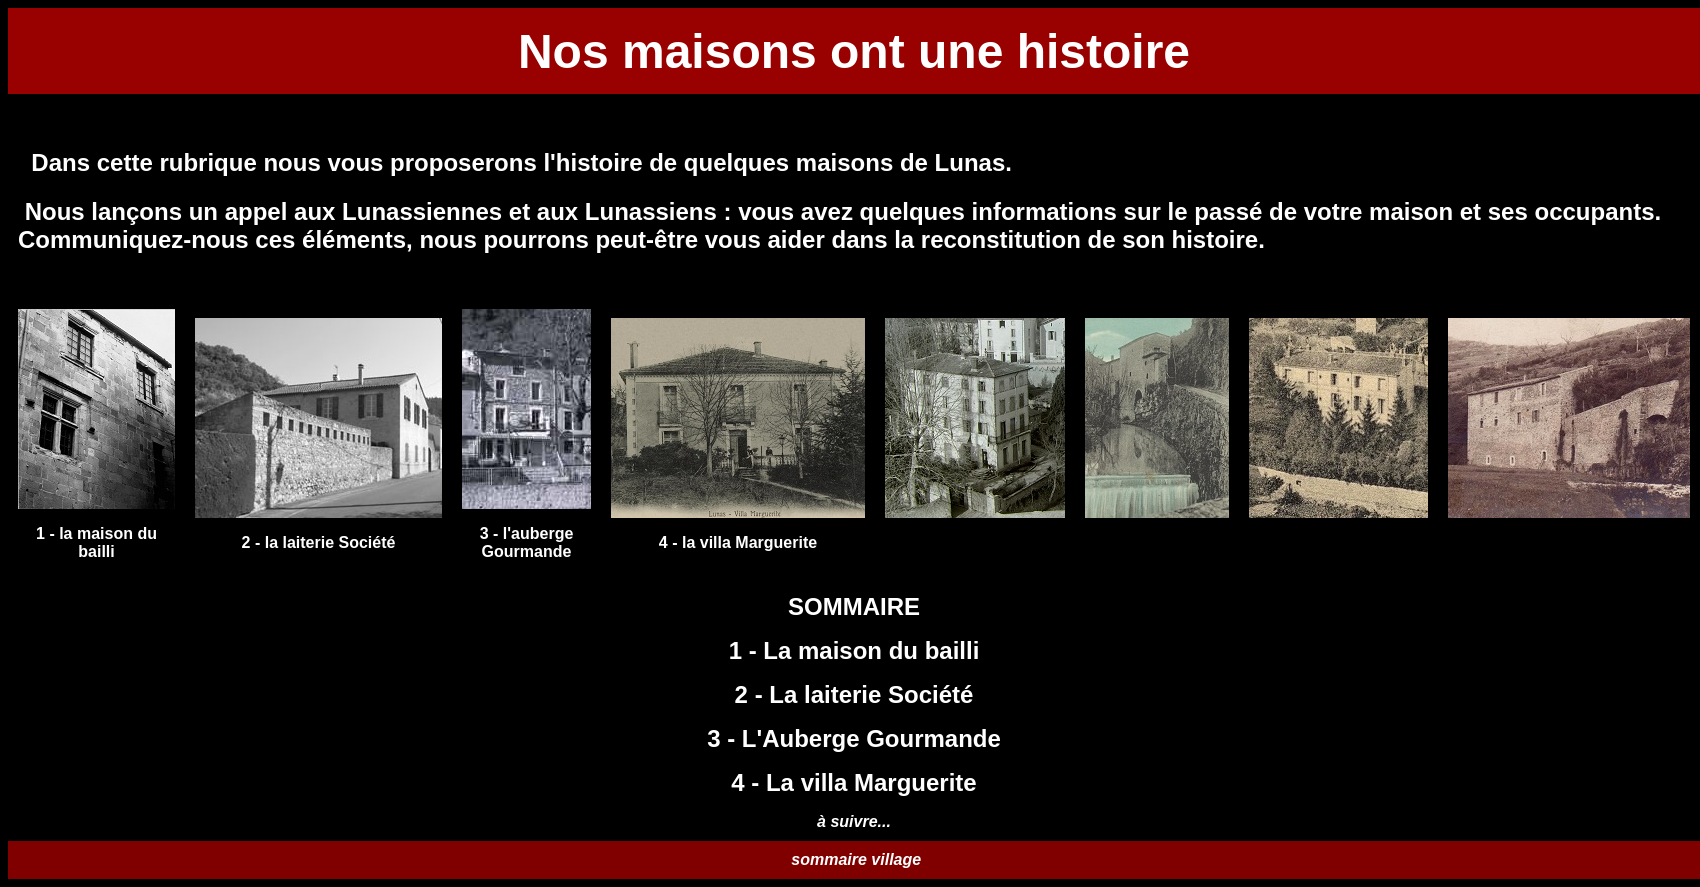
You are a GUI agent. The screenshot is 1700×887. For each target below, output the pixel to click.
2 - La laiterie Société (854, 694)
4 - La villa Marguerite (853, 782)
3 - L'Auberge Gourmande (854, 738)
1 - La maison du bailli (854, 650)
